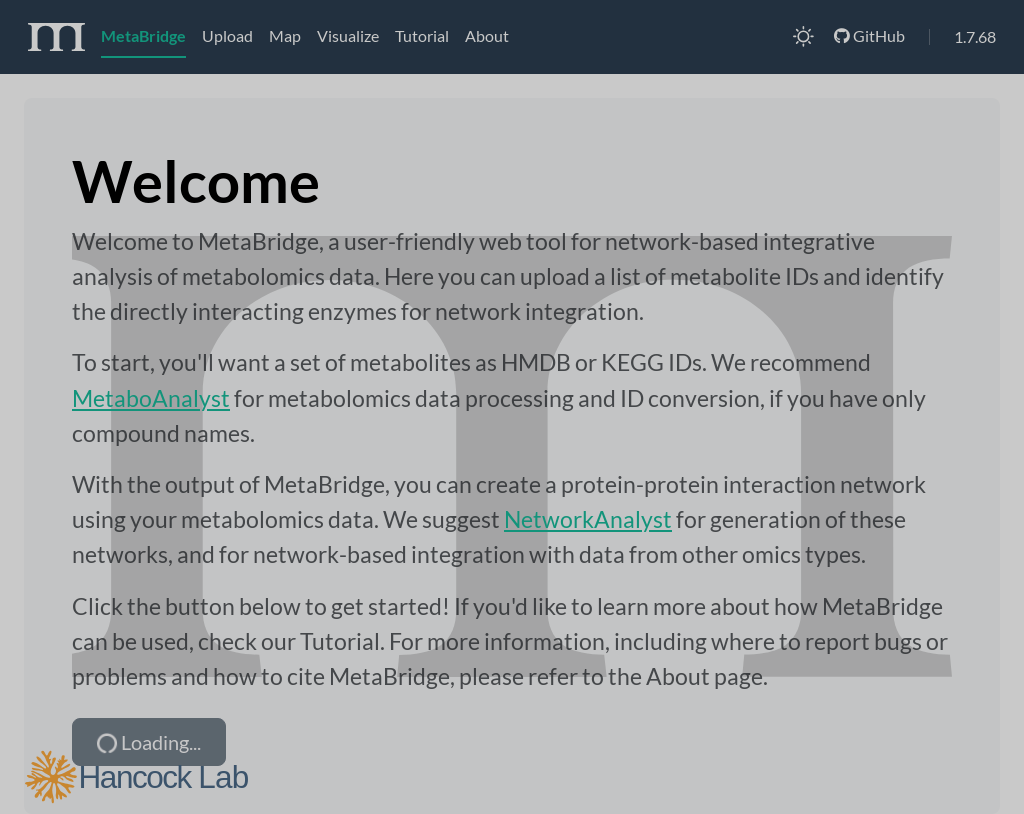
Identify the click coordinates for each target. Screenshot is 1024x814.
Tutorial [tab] (422, 35)
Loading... (147, 743)
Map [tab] (285, 35)
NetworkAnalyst (588, 519)
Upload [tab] (227, 35)
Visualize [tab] (348, 35)
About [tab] (487, 35)
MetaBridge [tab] (143, 35)
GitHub (869, 35)
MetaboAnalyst (151, 398)
